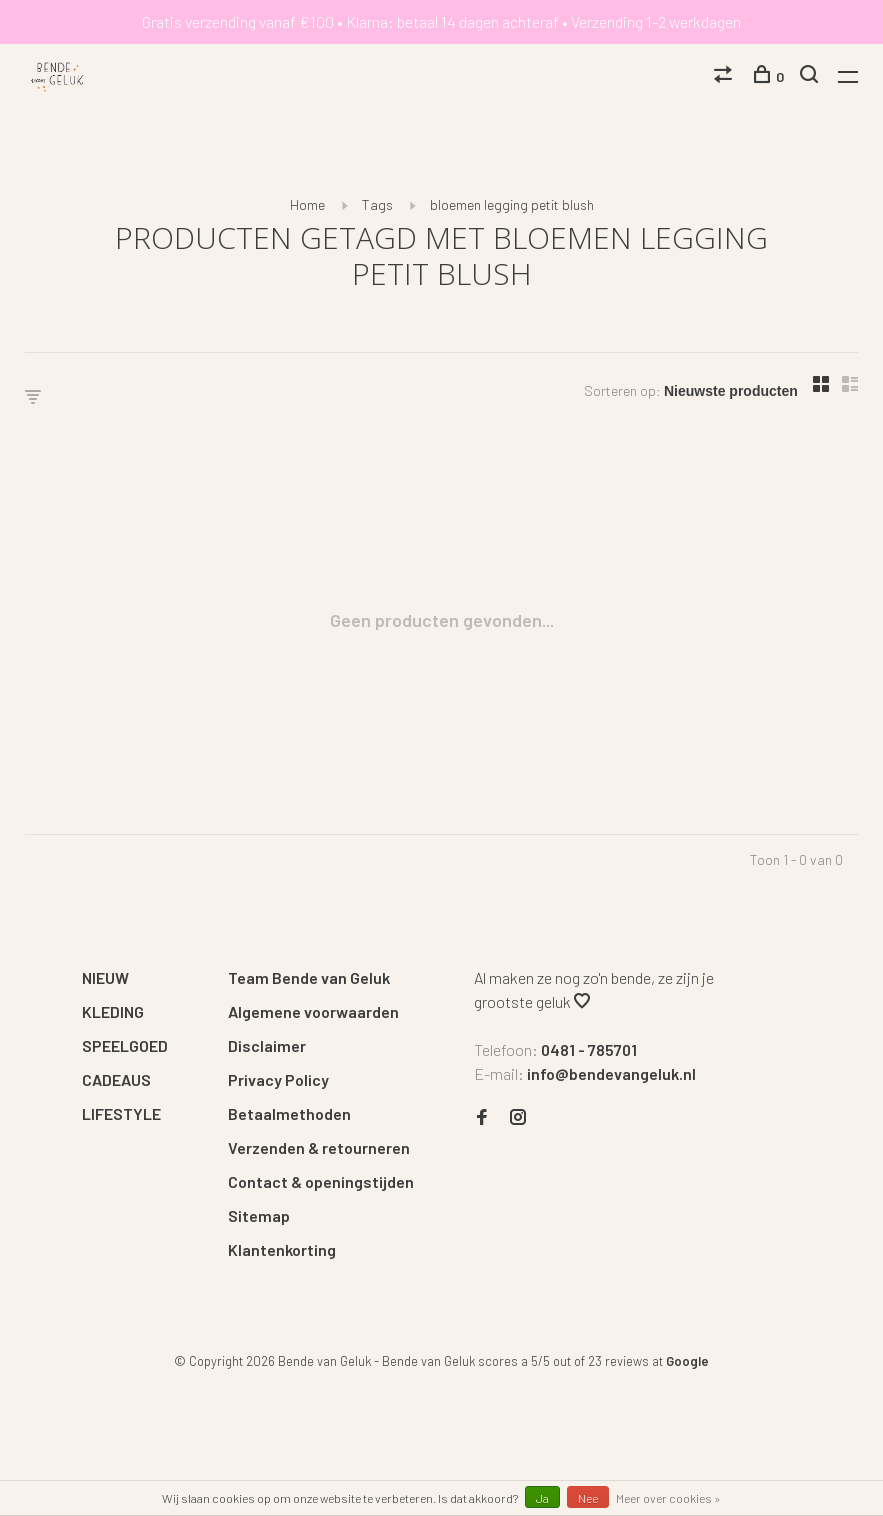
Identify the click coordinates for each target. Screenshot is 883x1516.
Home (307, 204)
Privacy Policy (278, 1079)
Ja (542, 1498)
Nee (588, 1498)
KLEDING (113, 1011)
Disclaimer (267, 1045)
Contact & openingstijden (321, 1181)
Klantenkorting (282, 1249)
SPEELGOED (125, 1045)
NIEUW (105, 977)
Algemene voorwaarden (313, 1011)
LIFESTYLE (121, 1113)
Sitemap (259, 1215)
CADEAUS (116, 1079)
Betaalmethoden (289, 1113)
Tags (377, 204)
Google (687, 1361)
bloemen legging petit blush (512, 204)
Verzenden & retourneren (319, 1147)
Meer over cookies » (668, 1498)
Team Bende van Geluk (309, 977)
